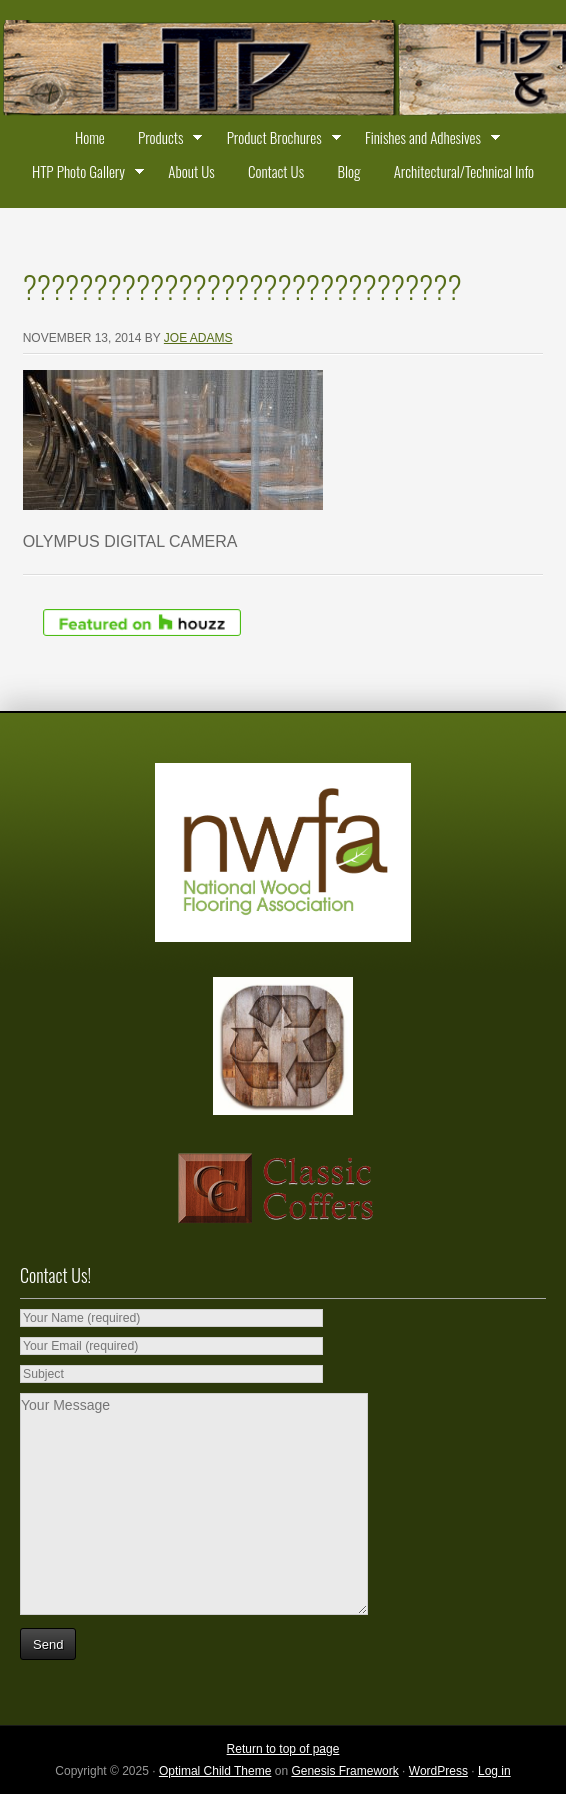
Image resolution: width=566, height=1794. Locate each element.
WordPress (438, 1771)
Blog (348, 171)
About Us (191, 171)
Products (165, 140)
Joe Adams (198, 338)
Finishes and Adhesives (428, 140)
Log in (494, 1771)
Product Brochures (279, 140)
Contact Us (276, 171)
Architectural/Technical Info (464, 171)
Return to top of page (283, 1749)
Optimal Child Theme (215, 1771)
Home (90, 137)
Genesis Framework (344, 1771)
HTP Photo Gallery (83, 174)
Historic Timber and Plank (283, 70)
